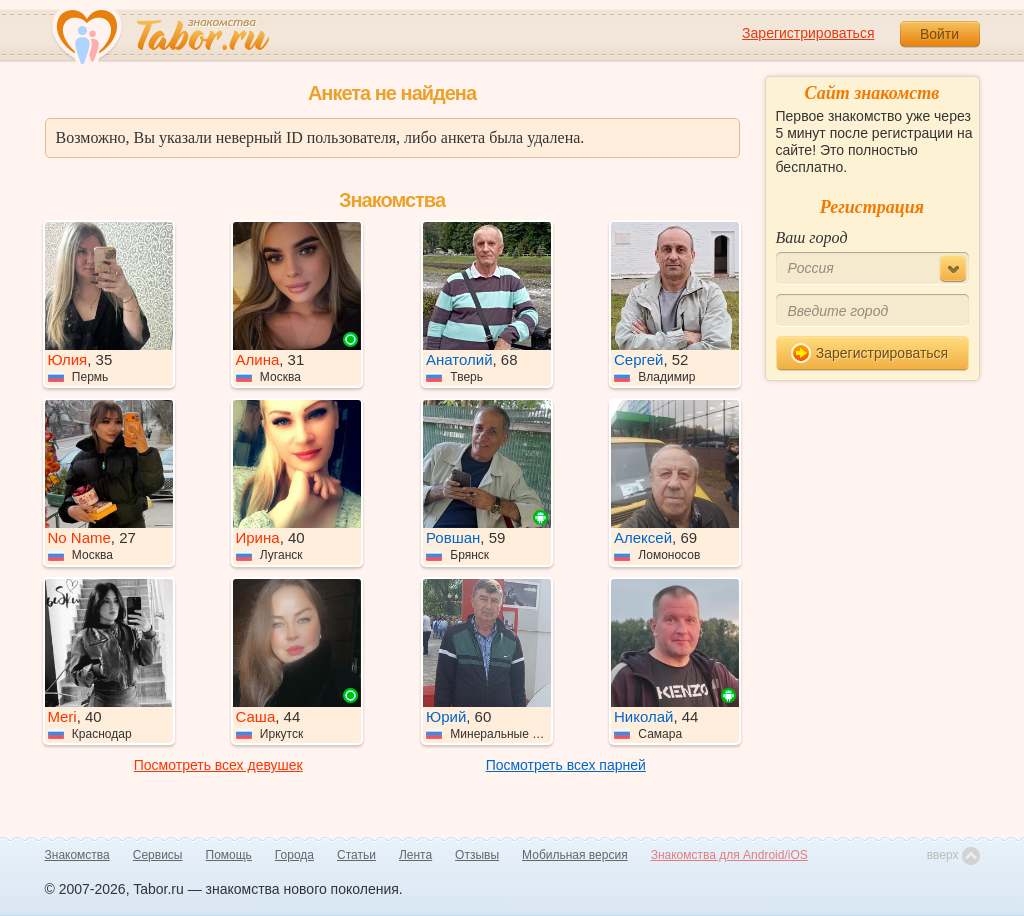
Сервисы (158, 855)
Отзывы (477, 855)
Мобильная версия (575, 855)
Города (294, 855)
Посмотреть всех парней (566, 765)
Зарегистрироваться (808, 33)
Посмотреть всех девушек (218, 765)
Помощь (229, 855)
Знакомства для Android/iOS (729, 855)
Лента (415, 855)
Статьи (356, 855)
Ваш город (812, 237)
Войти (939, 34)
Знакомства (77, 855)
